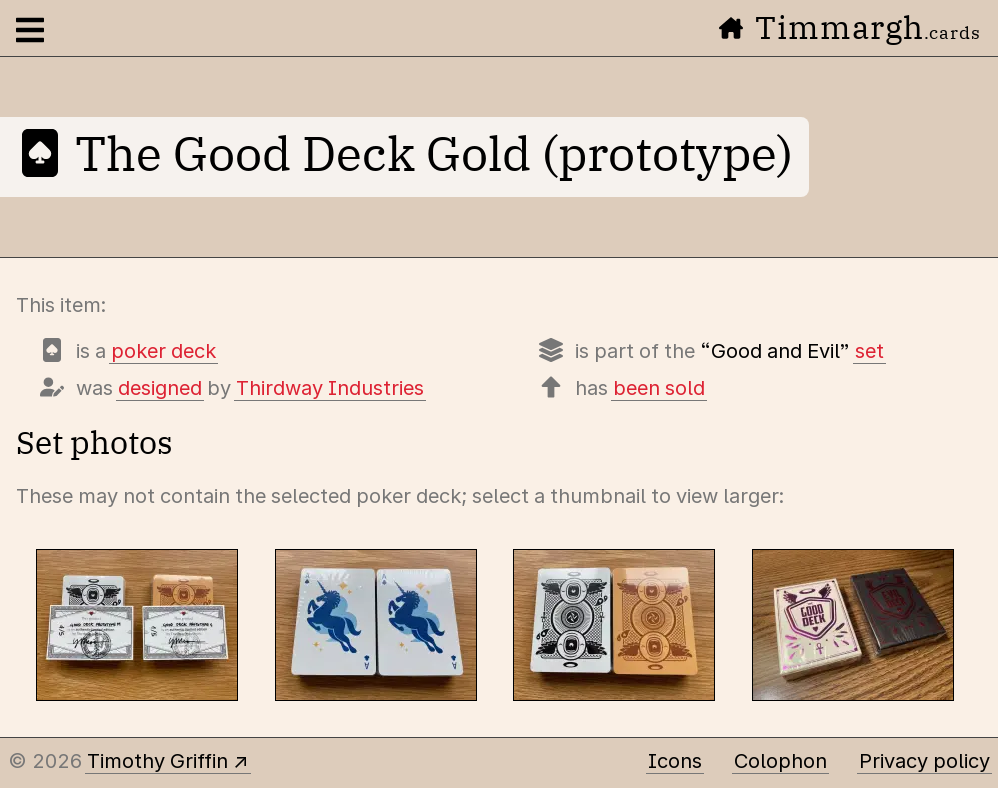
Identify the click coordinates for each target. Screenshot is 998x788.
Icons (675, 761)
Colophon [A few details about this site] (780, 761)
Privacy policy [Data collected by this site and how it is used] (924, 761)
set (869, 351)
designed (160, 388)
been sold (659, 388)
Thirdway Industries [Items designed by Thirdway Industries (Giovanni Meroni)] (330, 388)
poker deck (163, 351)
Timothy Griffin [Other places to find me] (157, 761)
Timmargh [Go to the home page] (850, 27)
